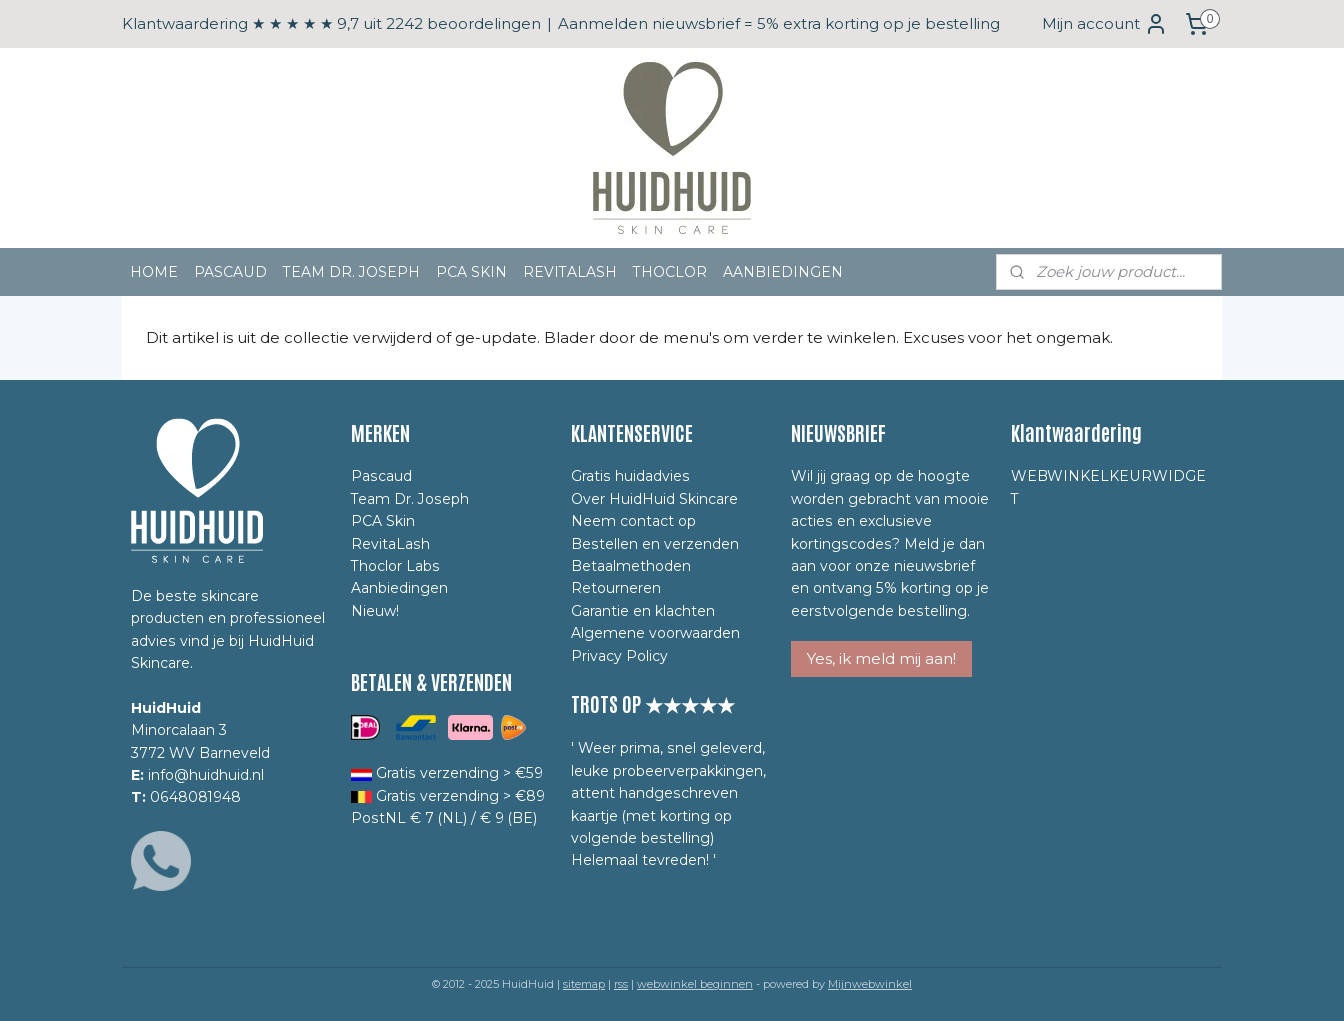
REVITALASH (570, 272)
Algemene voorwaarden (655, 633)
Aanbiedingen (399, 588)
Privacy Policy (619, 656)
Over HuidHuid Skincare (654, 499)
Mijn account (1105, 24)
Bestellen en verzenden (655, 544)
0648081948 (195, 797)
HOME (154, 272)
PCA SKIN (471, 272)
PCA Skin (383, 521)
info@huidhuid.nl (206, 775)
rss (621, 984)
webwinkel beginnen (695, 984)
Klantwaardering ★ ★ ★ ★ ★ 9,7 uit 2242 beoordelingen (331, 23)
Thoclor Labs (395, 566)
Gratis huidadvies (630, 476)
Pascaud (381, 476)
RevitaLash (390, 544)
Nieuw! (375, 611)
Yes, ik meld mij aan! (881, 658)
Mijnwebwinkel (870, 984)
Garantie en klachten (643, 611)
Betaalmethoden (631, 566)
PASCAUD (230, 272)
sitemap (584, 984)
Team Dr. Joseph (410, 499)
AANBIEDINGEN (783, 272)
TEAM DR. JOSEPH (351, 272)
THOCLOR (670, 272)
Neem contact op (633, 521)
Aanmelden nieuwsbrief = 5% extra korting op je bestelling (779, 23)
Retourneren (616, 588)
